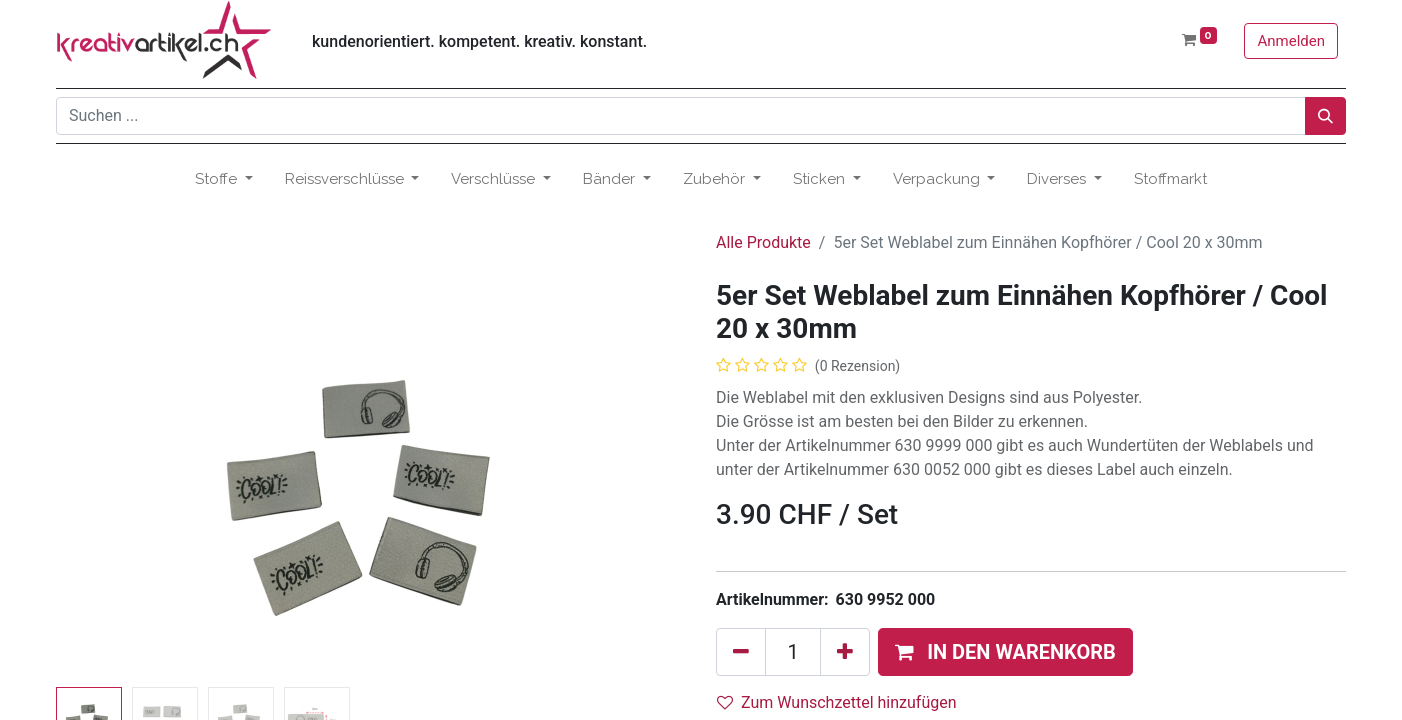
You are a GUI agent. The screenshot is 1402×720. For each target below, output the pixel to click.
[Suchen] (1325, 116)
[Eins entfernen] (741, 652)
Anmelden (1291, 41)
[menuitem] (1170, 179)
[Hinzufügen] (845, 652)
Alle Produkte (763, 242)
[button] (1005, 652)
